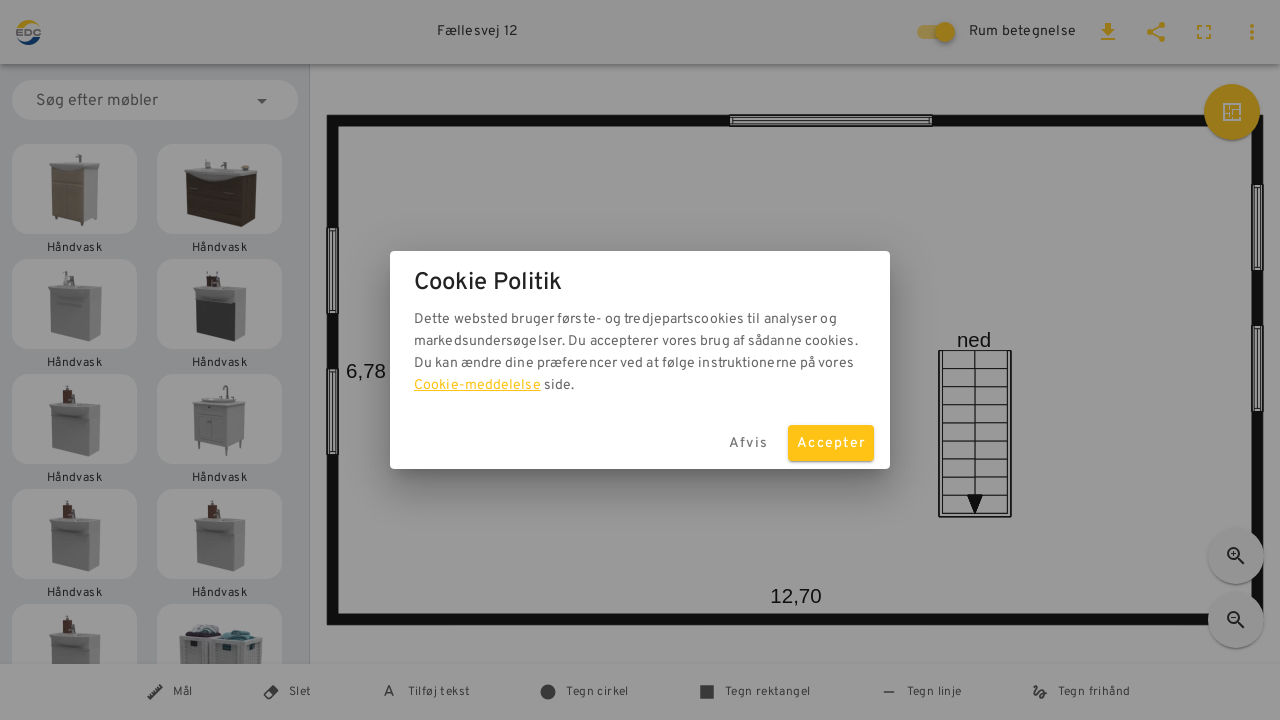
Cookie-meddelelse (477, 385)
